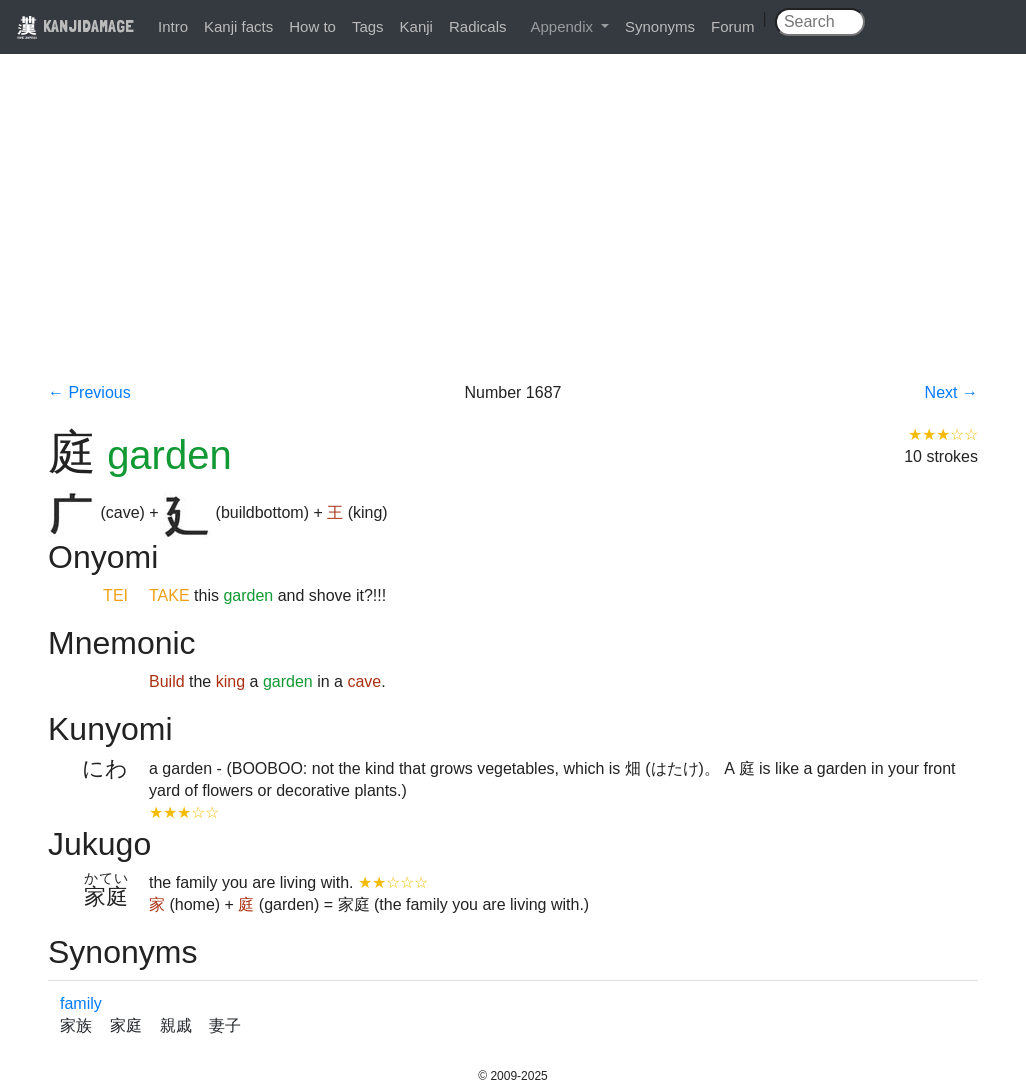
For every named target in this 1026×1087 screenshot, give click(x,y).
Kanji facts (238, 26)
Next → (951, 392)
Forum (732, 26)
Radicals (478, 26)
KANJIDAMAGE (75, 25)
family (81, 1003)
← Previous (89, 392)
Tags (368, 26)
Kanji (416, 26)
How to (312, 26)
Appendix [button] (563, 26)
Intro (173, 26)
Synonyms (660, 26)
